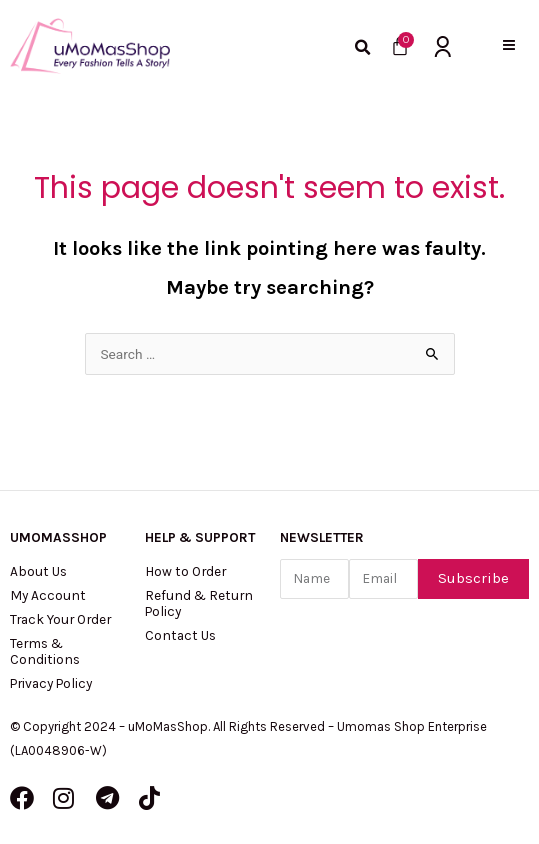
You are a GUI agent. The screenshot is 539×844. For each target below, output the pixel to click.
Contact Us (180, 635)
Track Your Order (60, 619)
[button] (508, 45)
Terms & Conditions (45, 651)
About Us (38, 571)
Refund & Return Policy (199, 603)
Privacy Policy (51, 683)
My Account (48, 595)
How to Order (185, 571)
